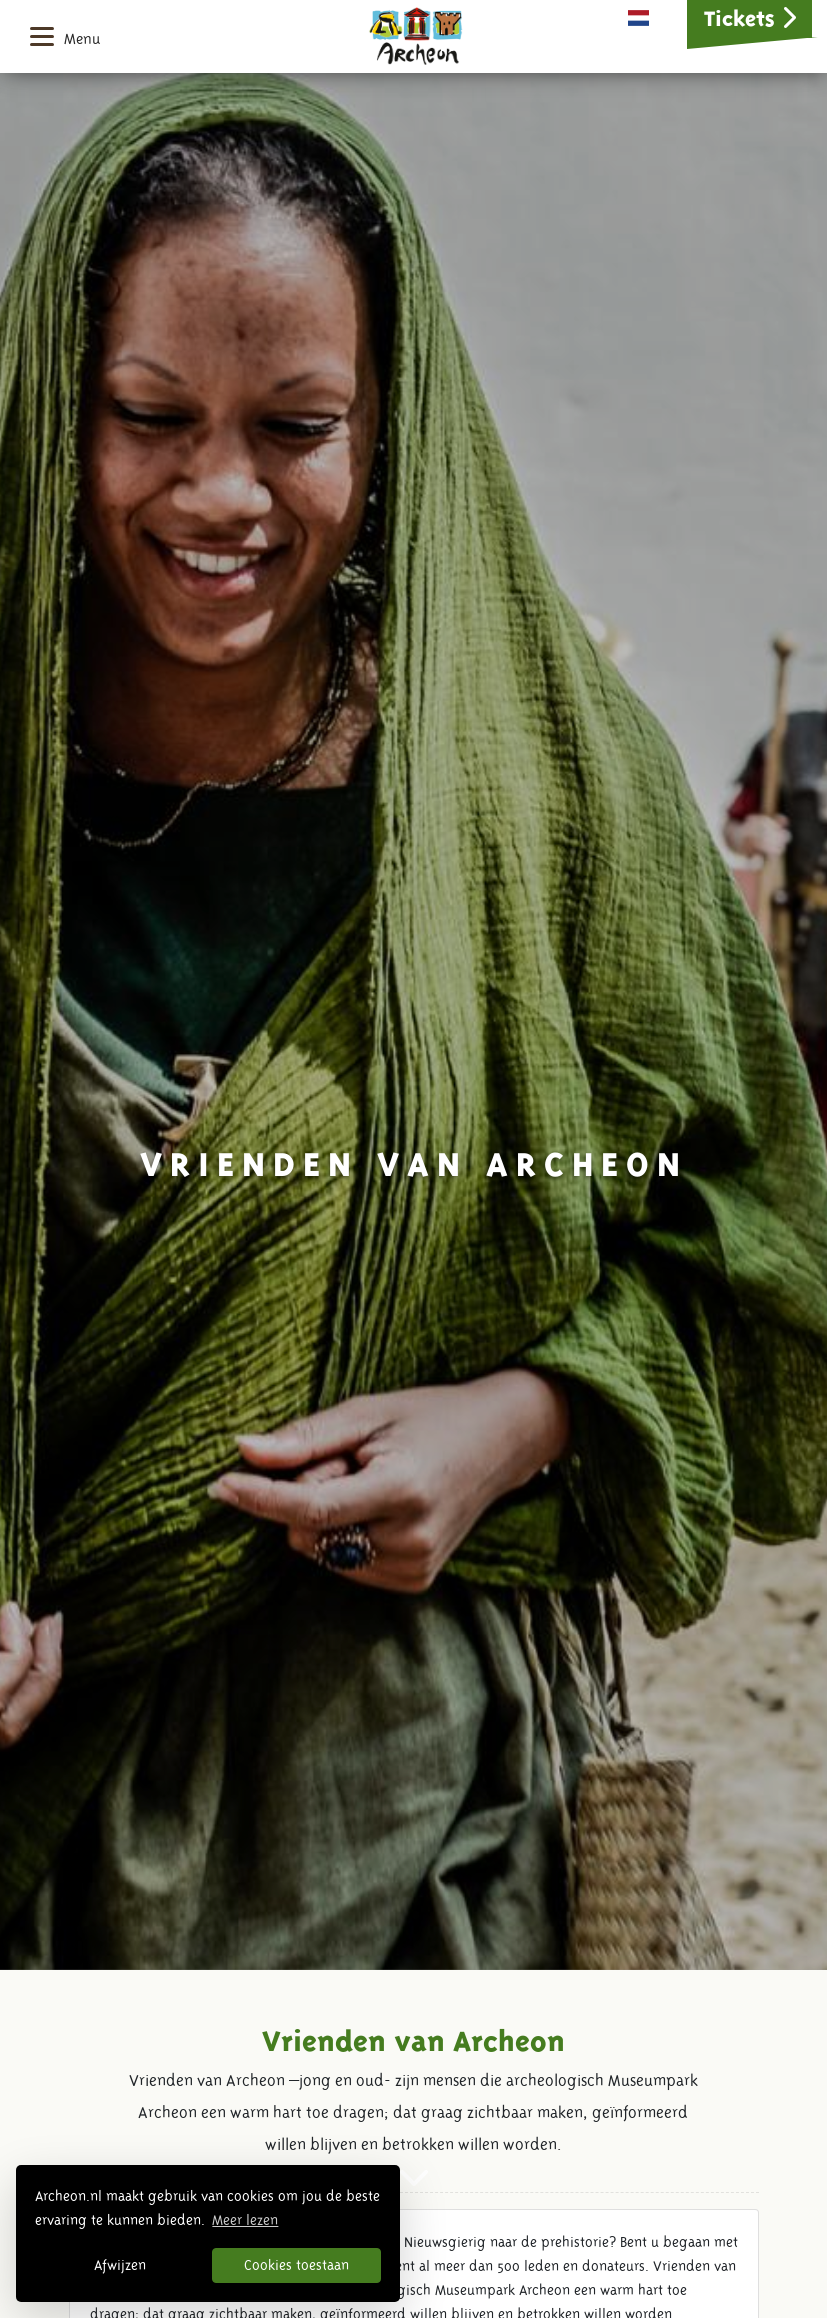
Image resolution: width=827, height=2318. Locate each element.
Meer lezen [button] (245, 2220)
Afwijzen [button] (120, 2265)
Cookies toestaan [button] (296, 2265)
